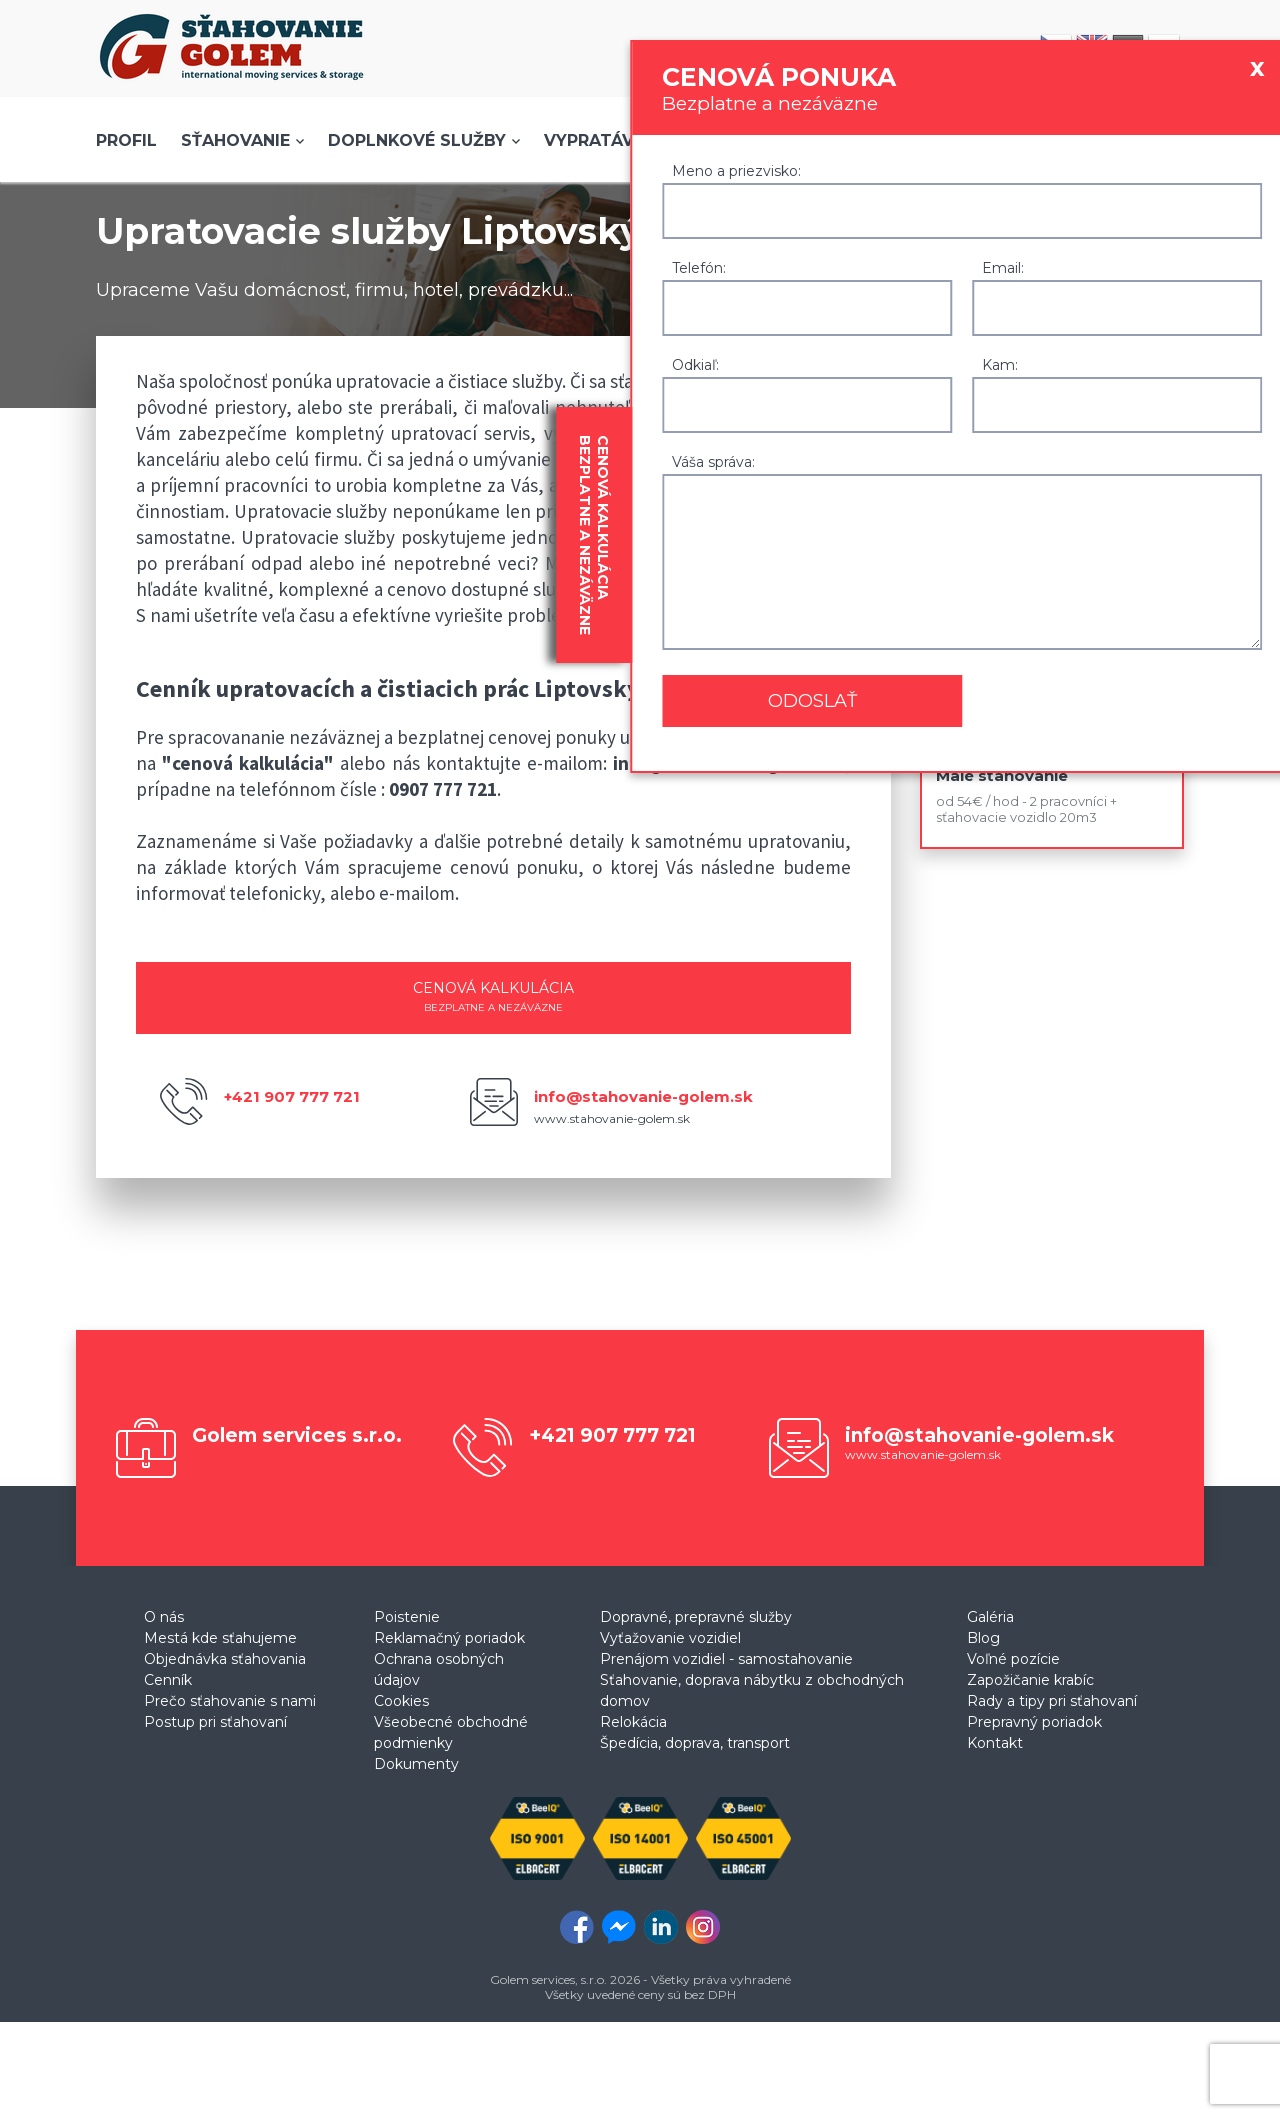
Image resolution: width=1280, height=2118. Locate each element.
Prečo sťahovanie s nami (230, 1701)
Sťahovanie (235, 140)
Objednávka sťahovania (225, 1659)
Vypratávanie (608, 140)
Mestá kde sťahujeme (220, 1638)
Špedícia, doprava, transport (695, 1743)
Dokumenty (416, 1764)
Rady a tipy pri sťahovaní (1052, 1701)
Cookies (401, 1701)
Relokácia (633, 1722)
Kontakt (995, 1743)
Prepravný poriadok (1034, 1722)
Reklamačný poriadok (449, 1638)
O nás (164, 1617)
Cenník (168, 1680)
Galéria (990, 1617)
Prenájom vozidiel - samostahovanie (726, 1659)
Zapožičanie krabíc (1030, 1680)
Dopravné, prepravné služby (696, 1617)
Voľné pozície (1013, 1659)
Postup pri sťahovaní (215, 1722)
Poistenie (407, 1617)
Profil (126, 140)
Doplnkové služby (417, 140)
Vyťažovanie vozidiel (670, 1638)
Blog (983, 1638)
